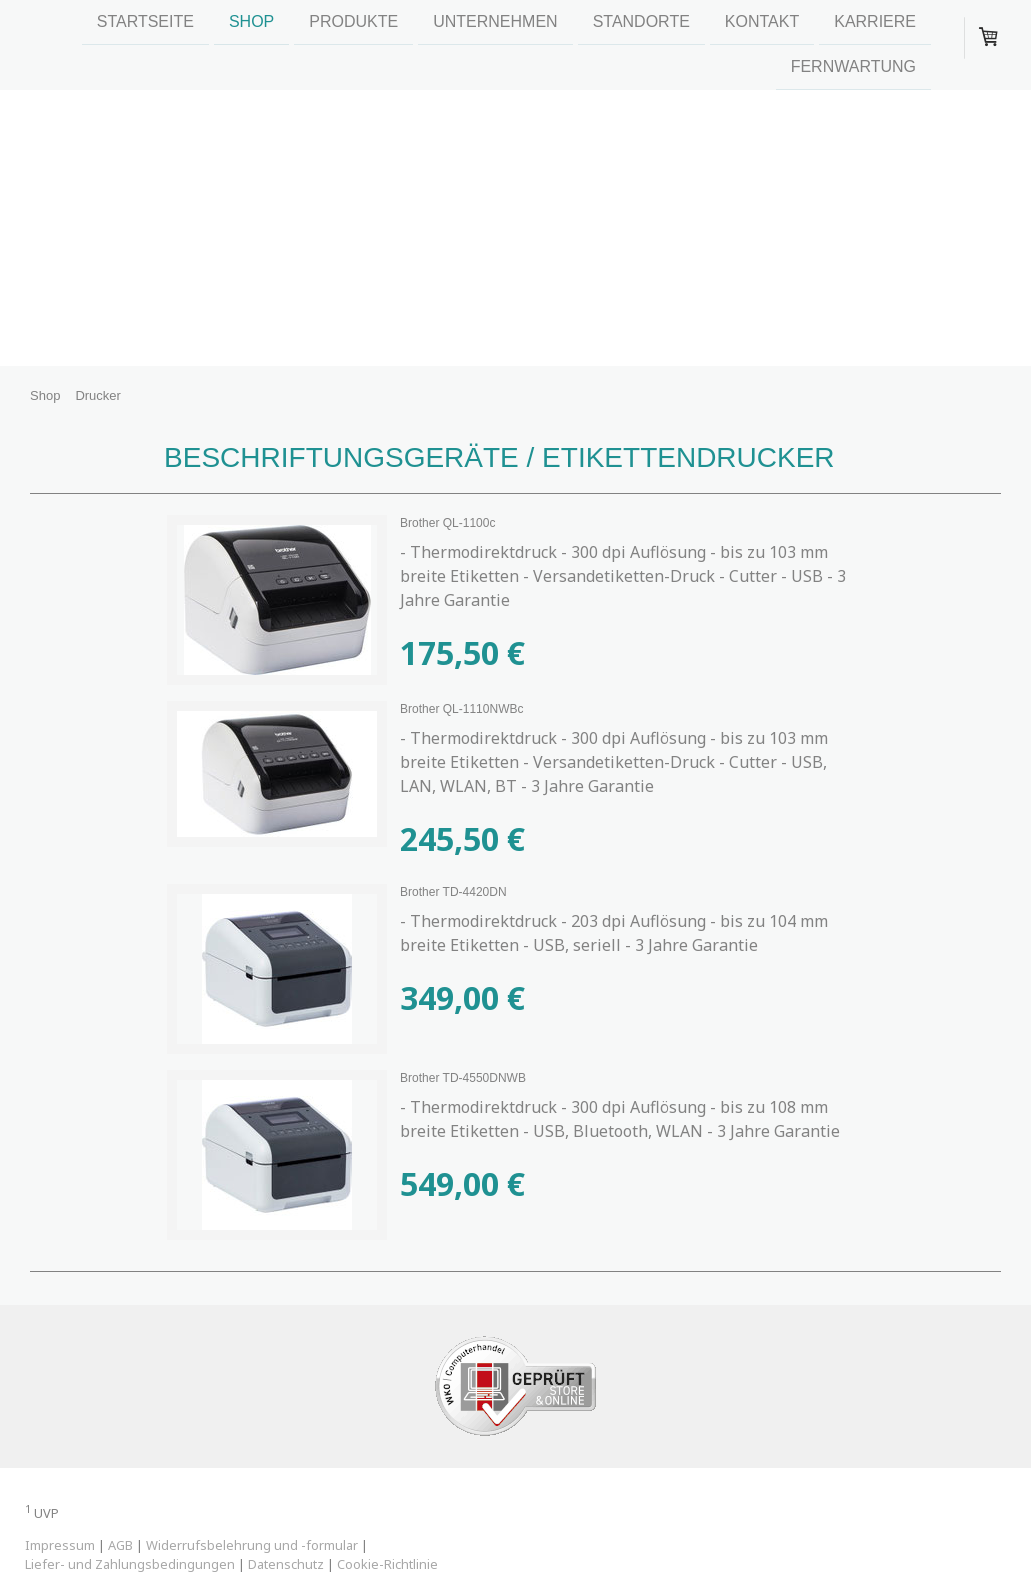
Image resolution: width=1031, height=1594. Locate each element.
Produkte (353, 21)
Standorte (641, 21)
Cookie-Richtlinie (387, 1564)
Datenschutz (286, 1564)
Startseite (145, 21)
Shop (251, 21)
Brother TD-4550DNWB (463, 1078)
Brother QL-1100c (447, 523)
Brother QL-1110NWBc (461, 709)
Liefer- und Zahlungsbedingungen (130, 1564)
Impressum (60, 1545)
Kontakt (762, 21)
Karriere (875, 21)
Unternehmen (495, 21)
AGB (120, 1545)
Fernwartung (853, 68)
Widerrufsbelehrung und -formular (252, 1545)
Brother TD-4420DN (453, 892)
